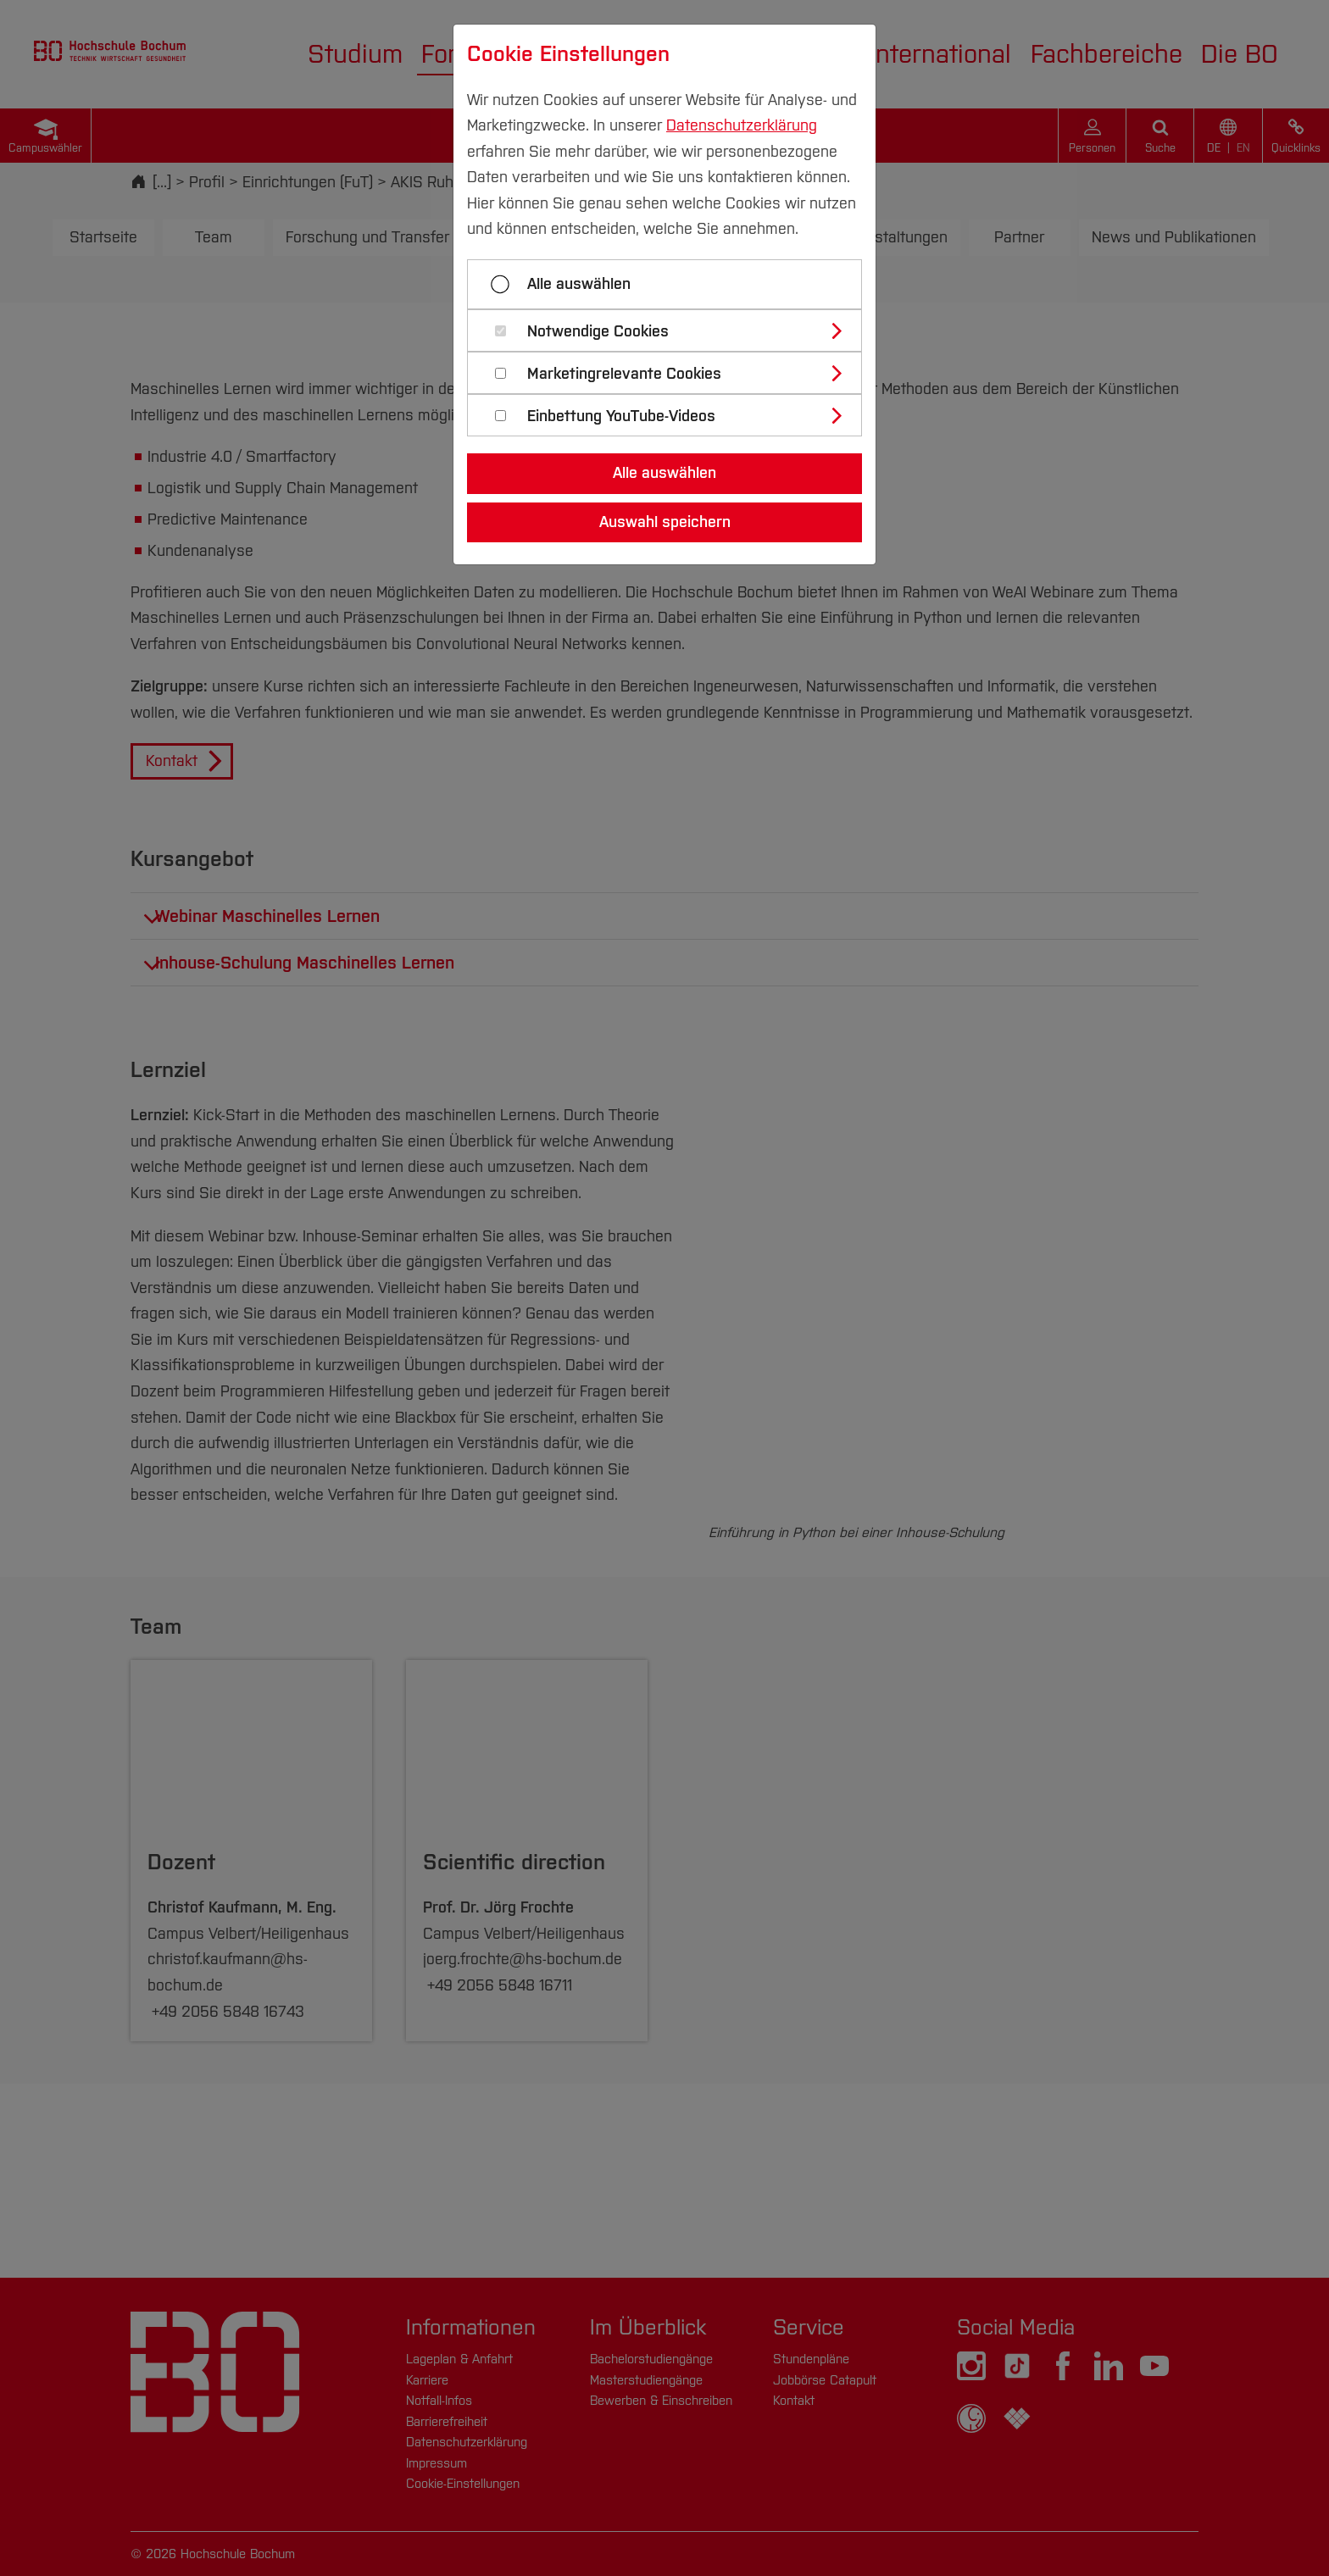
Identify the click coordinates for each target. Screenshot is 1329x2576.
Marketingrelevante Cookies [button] (624, 374)
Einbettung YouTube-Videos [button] (621, 416)
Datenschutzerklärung (741, 125)
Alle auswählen (579, 284)
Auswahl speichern (665, 522)
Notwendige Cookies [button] (598, 332)
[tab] (671, 330)
